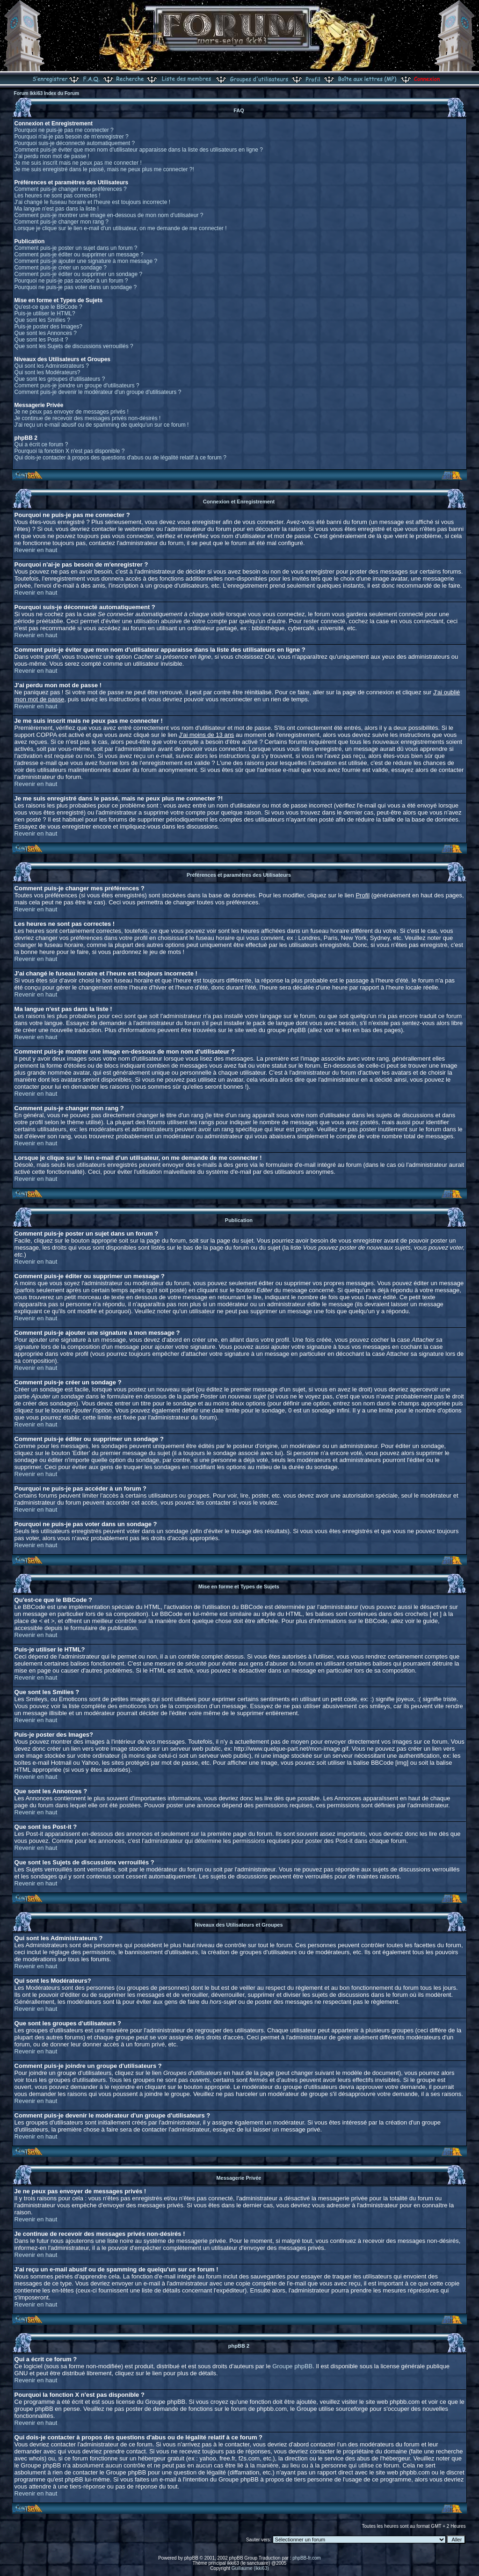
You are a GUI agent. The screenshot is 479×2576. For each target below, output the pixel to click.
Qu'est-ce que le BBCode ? (48, 307)
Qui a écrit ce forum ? (41, 444)
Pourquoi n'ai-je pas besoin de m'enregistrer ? (72, 136)
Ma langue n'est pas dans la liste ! (57, 208)
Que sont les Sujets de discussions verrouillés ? (74, 346)
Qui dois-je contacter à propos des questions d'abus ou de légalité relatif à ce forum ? (120, 457)
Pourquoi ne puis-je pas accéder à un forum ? (71, 280)
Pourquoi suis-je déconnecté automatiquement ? (75, 143)
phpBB (191, 2558)
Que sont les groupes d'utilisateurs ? (60, 379)
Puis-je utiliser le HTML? (45, 313)
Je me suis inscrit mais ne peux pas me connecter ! (78, 163)
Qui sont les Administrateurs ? (52, 366)
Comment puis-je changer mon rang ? (62, 221)
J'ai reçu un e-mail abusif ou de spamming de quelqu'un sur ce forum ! (102, 425)
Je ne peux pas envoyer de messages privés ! (72, 411)
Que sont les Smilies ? (42, 320)
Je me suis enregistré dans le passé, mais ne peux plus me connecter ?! (104, 169)
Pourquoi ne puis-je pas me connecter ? (64, 130)
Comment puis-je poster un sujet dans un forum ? (76, 248)
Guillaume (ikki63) (250, 2568)
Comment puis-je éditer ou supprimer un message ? (79, 254)
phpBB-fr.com (306, 2558)
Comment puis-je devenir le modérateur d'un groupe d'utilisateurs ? (98, 392)
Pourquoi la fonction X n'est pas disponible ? (70, 451)
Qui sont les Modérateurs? (47, 372)
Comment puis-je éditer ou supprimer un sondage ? (78, 274)
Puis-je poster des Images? (48, 326)
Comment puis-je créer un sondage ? (61, 267)
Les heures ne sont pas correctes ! (58, 195)
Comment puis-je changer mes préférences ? (71, 189)
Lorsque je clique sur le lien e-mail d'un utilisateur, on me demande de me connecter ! (121, 228)
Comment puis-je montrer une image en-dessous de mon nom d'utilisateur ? (109, 215)
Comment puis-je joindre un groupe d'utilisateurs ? (77, 385)
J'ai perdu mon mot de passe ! (52, 156)
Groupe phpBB (292, 2366)
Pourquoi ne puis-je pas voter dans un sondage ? (76, 287)
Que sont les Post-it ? (41, 339)
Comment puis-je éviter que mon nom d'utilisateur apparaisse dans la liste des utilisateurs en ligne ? (139, 149)
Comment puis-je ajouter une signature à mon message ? (86, 261)
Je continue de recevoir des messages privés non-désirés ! (88, 418)
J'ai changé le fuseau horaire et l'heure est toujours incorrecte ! (92, 202)
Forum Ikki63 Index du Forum (46, 93)
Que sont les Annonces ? (46, 333)
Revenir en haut (36, 549)
